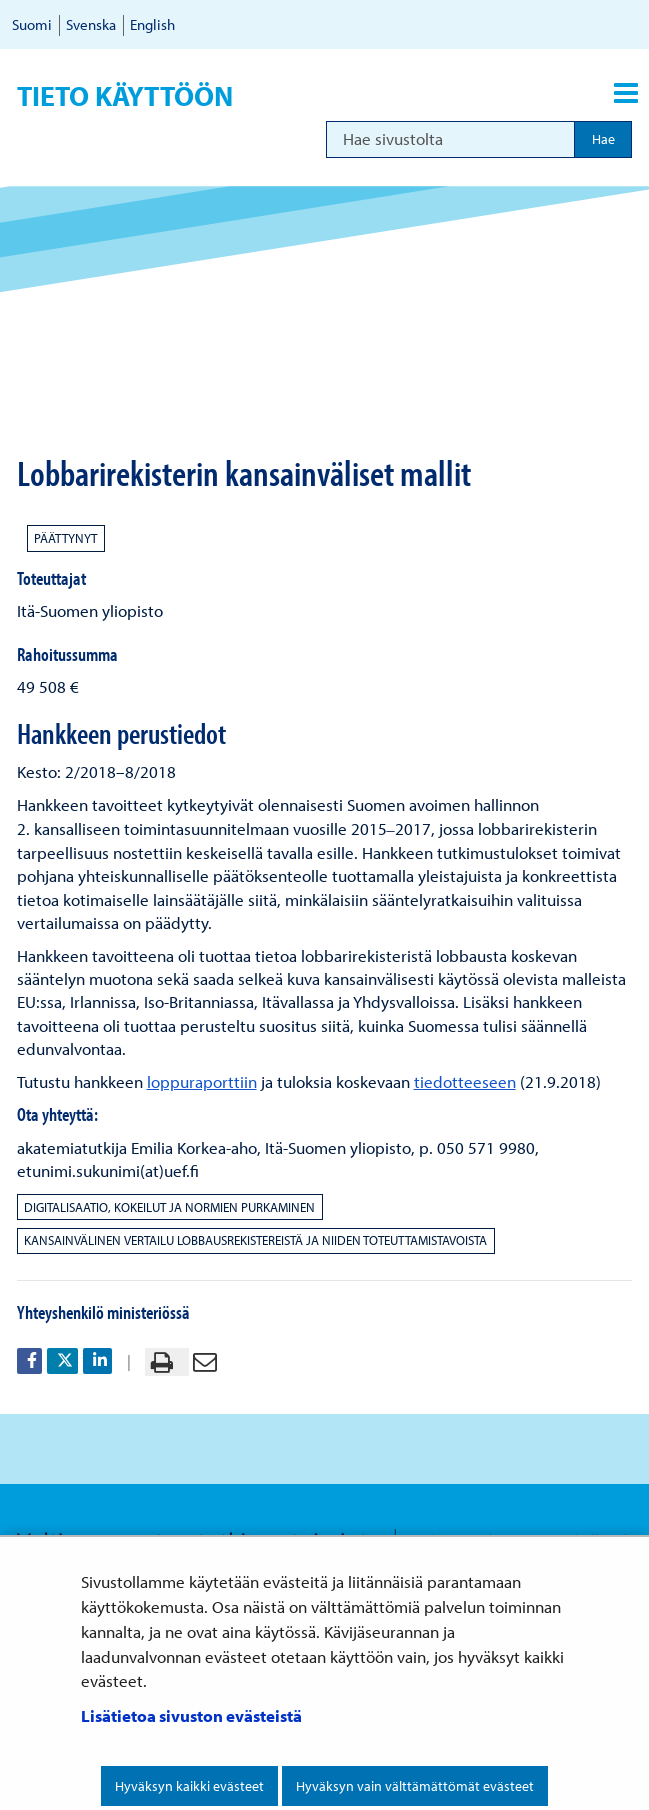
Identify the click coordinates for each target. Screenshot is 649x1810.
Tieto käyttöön (125, 96)
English (152, 24)
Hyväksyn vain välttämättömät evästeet (415, 1786)
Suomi (32, 24)
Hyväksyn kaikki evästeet (189, 1786)
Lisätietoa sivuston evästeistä (191, 1715)
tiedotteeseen (465, 1081)
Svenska (91, 24)
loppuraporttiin (202, 1081)
